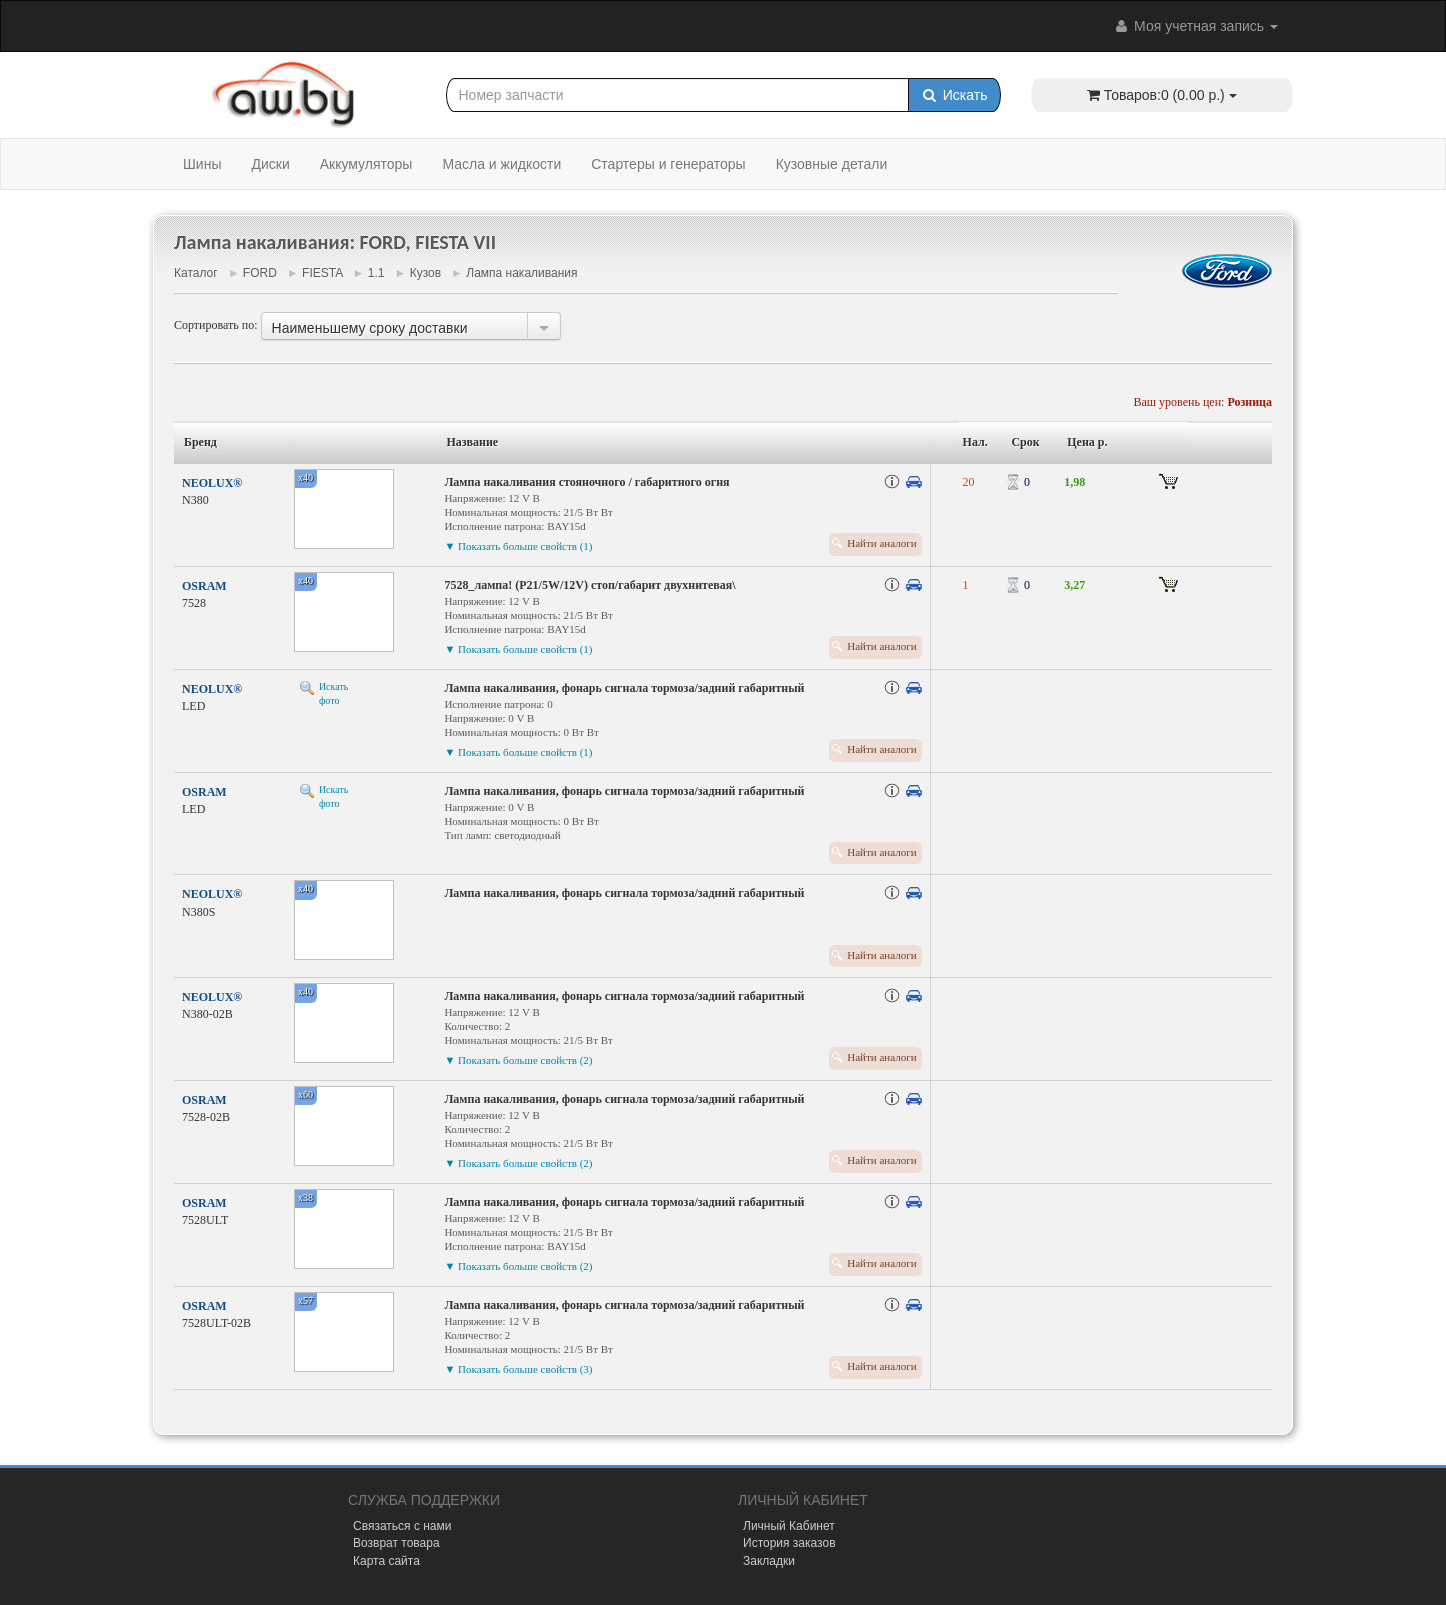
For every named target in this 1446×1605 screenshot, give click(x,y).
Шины (202, 164)
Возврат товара (396, 1543)
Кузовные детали (832, 164)
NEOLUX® (212, 483)
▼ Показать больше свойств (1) (518, 546)
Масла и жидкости (501, 164)
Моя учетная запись (1195, 26)
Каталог (196, 273)
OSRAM (204, 586)
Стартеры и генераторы (668, 164)
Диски (270, 164)
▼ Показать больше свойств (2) (518, 1060)
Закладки (769, 1561)
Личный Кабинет (789, 1526)
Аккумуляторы (366, 164)
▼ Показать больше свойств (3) (518, 1369)
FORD (260, 273)
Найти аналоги (881, 543)
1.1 (376, 273)
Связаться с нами (402, 1526)
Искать (954, 95)
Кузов (425, 273)
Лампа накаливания (521, 273)
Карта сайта (386, 1561)
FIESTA (322, 273)
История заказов (789, 1543)
